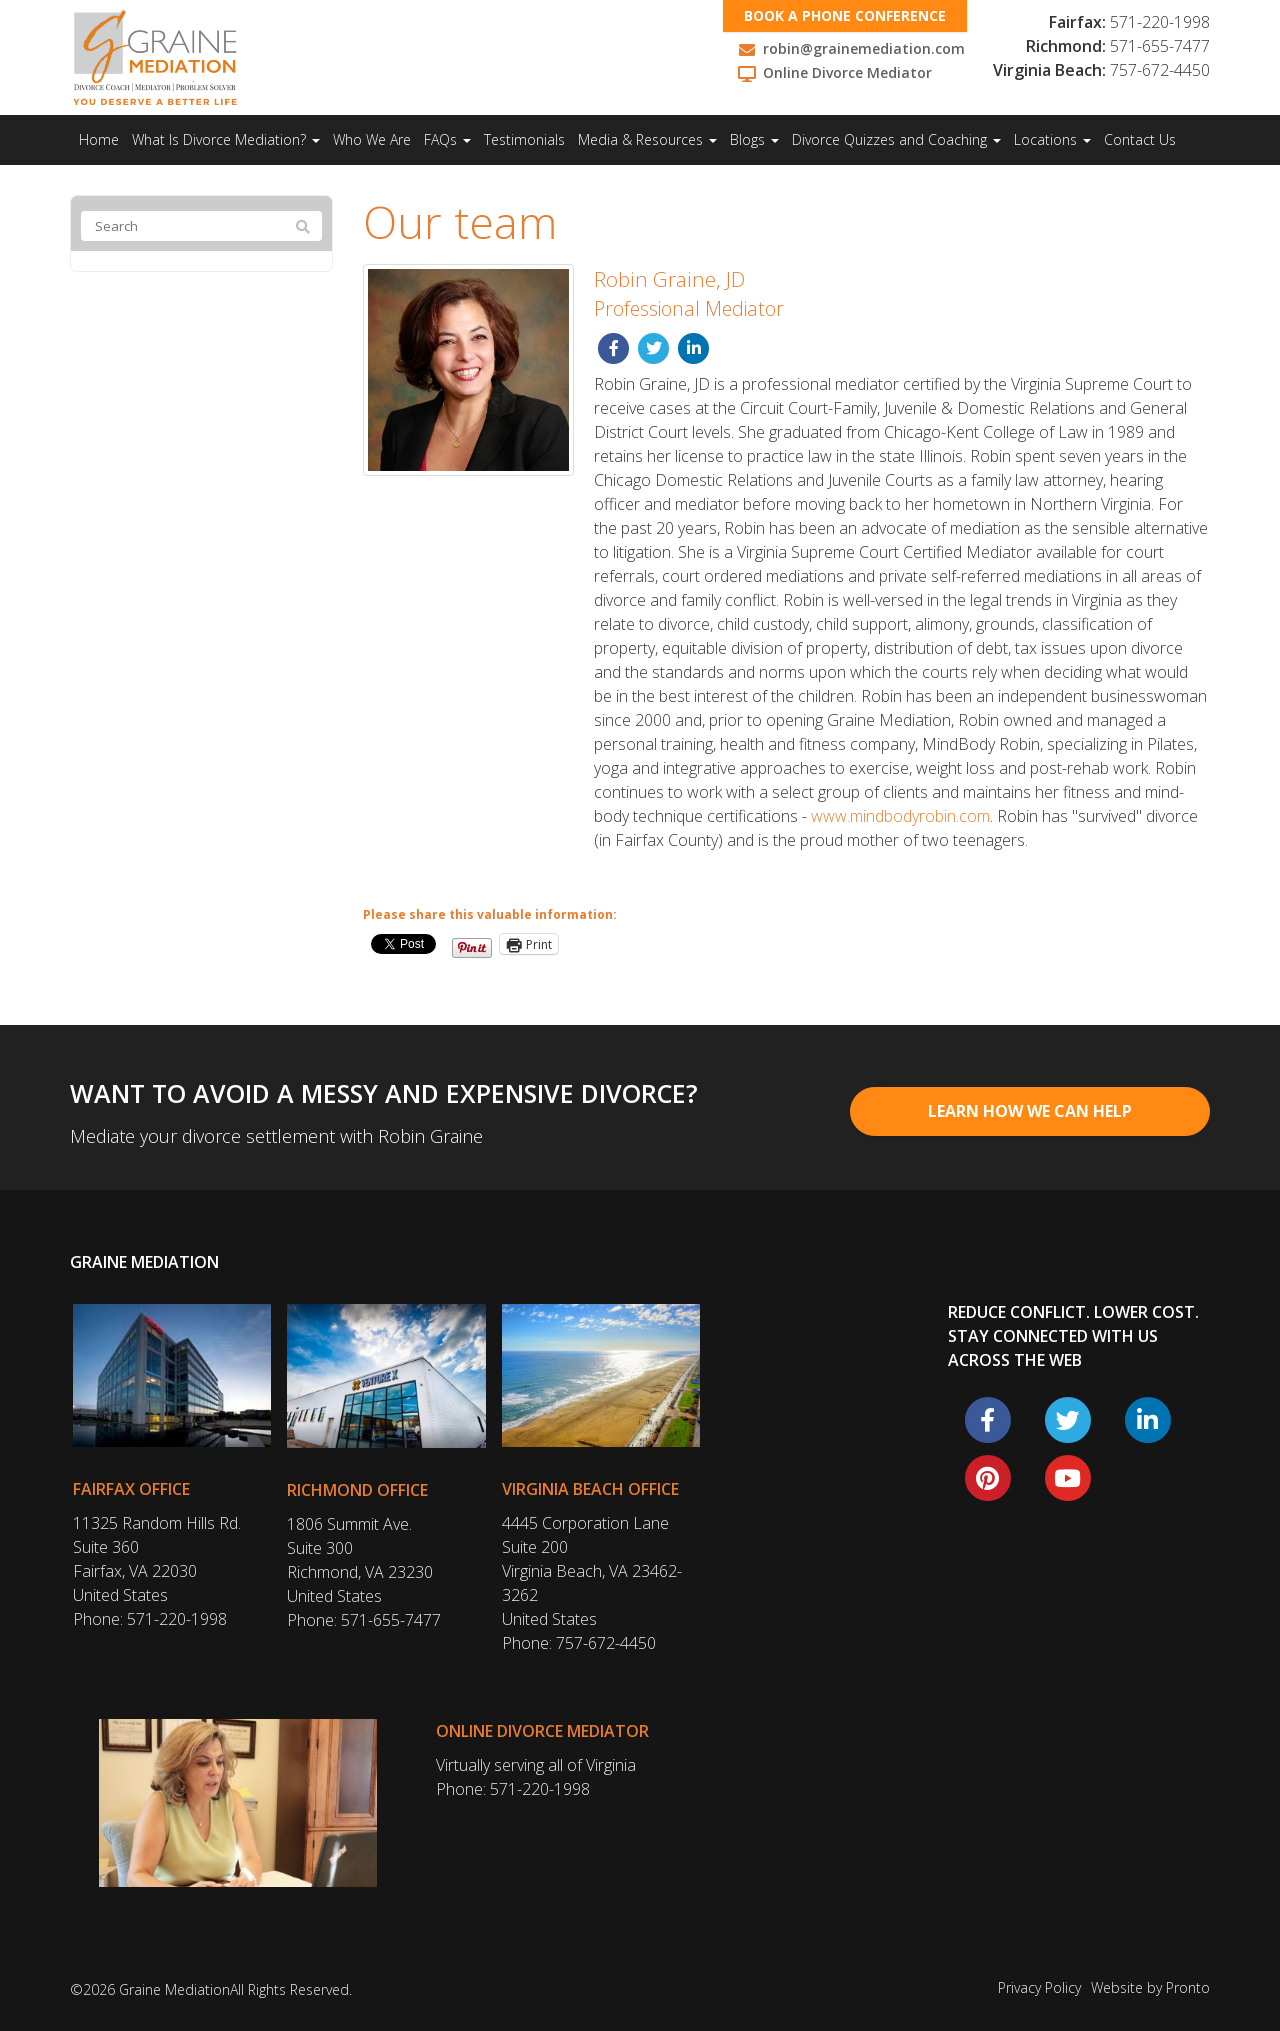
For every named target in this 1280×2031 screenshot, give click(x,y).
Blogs (754, 139)
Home (99, 139)
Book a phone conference (845, 15)
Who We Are (372, 139)
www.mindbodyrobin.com (900, 816)
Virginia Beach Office (590, 1489)
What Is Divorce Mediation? (226, 139)
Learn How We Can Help (1030, 1111)
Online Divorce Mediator (542, 1731)
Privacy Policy (1039, 1987)
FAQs (447, 139)
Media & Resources (647, 139)
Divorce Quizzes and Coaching (896, 139)
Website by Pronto (1150, 1987)
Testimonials (524, 139)
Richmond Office (357, 1490)
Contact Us (1140, 139)
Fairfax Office (131, 1489)
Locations (1052, 139)
